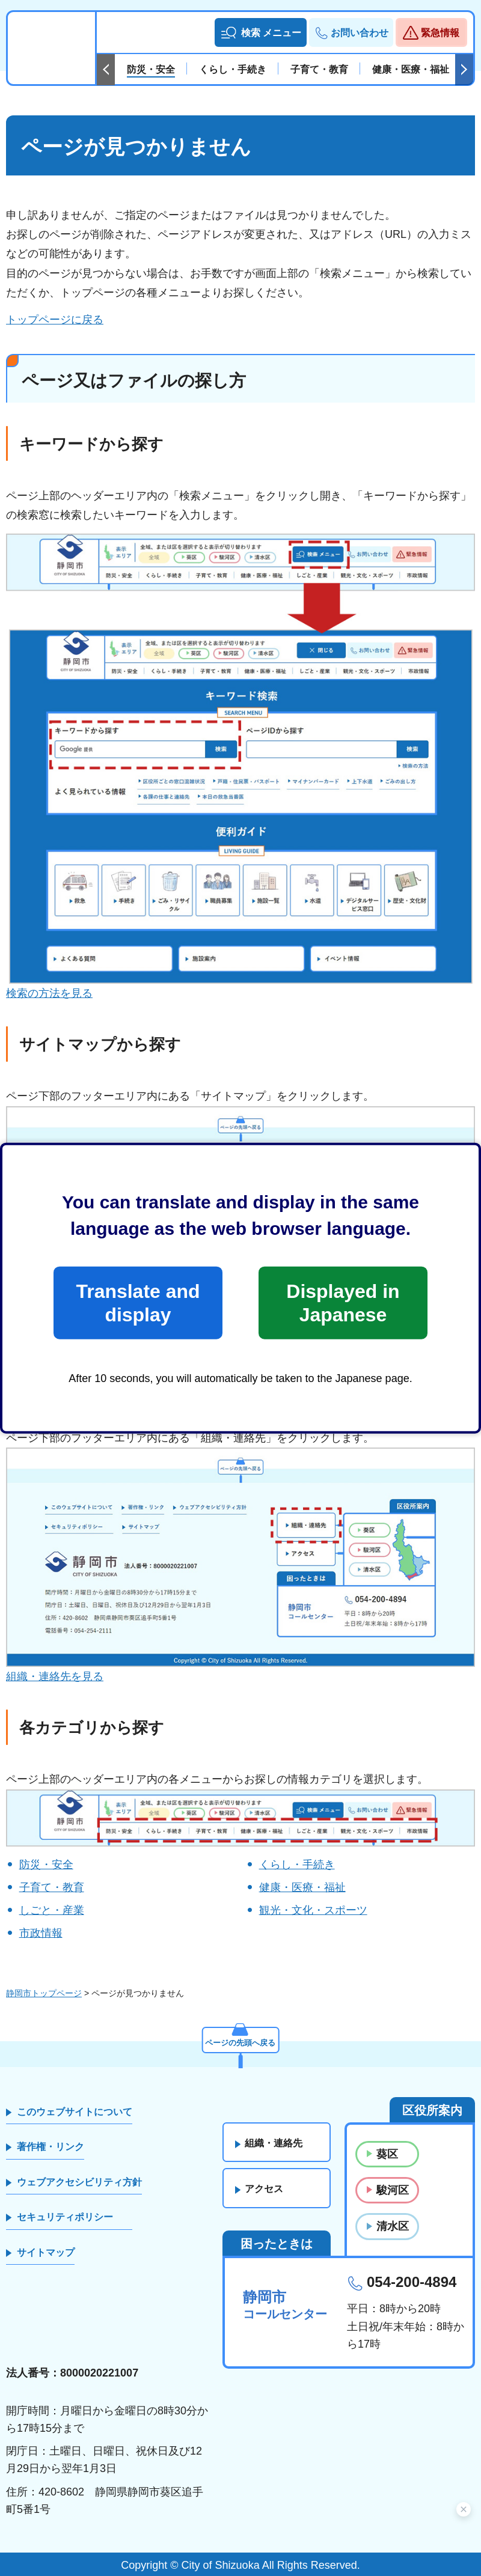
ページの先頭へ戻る (240, 2041)
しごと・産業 (51, 1910)
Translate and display (138, 1302)
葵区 (387, 2154)
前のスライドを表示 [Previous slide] (106, 69)
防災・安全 (46, 1865)
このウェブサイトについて (74, 2112)
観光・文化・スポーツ (313, 1910)
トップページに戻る (54, 320)
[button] (261, 32)
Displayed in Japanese (342, 1302)
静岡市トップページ (44, 1993)
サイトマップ (46, 2252)
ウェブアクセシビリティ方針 (79, 2182)
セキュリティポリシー (65, 2217)
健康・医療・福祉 (302, 1887)
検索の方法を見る (49, 993)
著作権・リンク (50, 2147)
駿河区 (392, 2190)
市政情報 (41, 1933)
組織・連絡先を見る (54, 1676)
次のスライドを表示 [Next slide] (464, 69)
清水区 (392, 2226)
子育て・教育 (51, 1887)
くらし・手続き (297, 1865)
